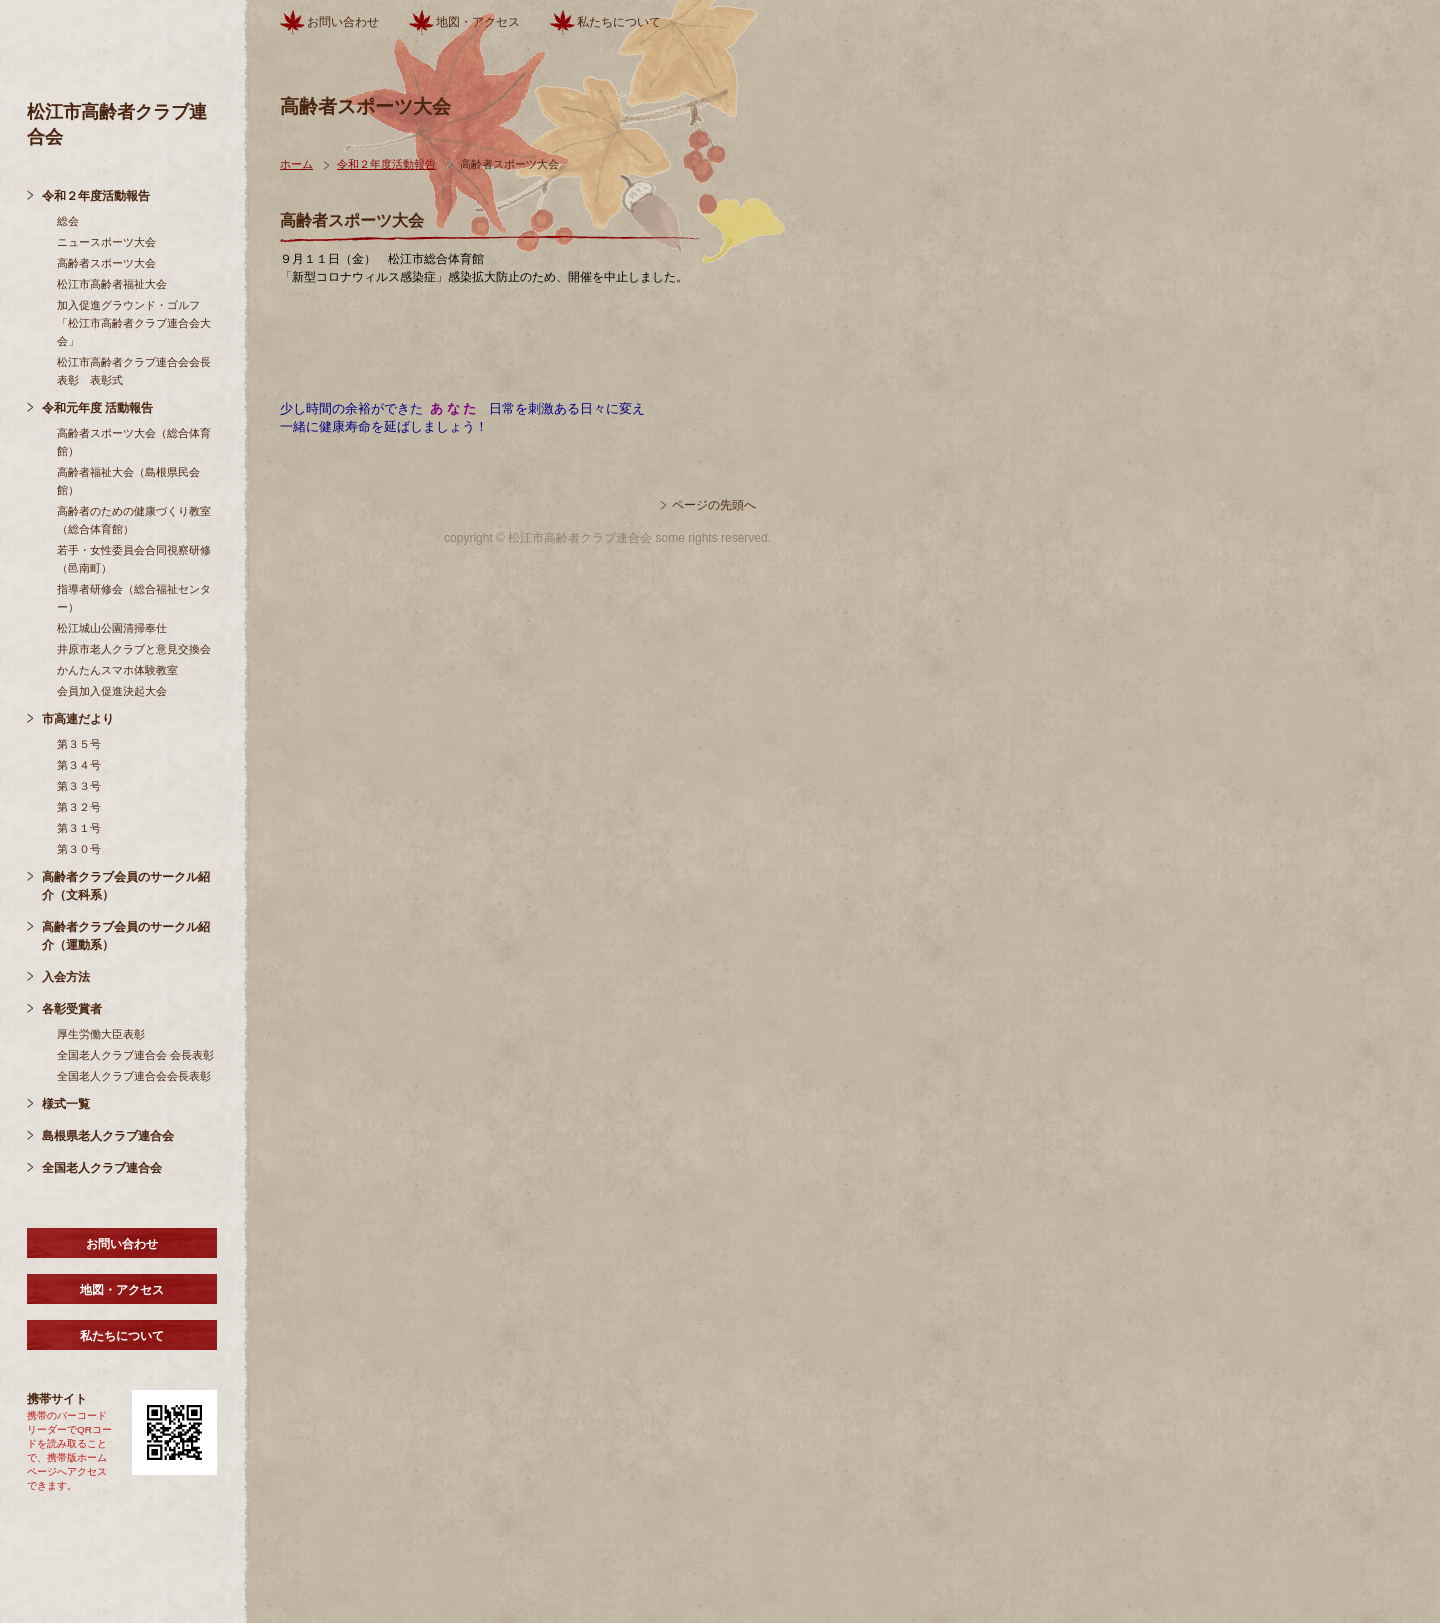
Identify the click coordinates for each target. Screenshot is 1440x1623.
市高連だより (78, 719)
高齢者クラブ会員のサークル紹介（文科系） (126, 886)
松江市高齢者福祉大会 (112, 284)
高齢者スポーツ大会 (106, 263)
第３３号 (79, 786)
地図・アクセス (122, 1290)
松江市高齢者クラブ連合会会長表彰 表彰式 (134, 371)
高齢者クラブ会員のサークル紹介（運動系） (126, 936)
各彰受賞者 (72, 1009)
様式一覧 (66, 1104)
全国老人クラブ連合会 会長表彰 (135, 1055)
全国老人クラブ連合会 (102, 1168)
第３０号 (79, 849)
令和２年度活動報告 (96, 196)
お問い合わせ (122, 1244)
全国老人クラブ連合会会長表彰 (134, 1076)
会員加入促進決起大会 (112, 691)
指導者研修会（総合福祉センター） (134, 598)
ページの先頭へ (714, 505)
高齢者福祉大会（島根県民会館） (128, 481)
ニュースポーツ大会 (106, 242)
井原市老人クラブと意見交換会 (134, 649)
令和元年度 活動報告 (97, 408)
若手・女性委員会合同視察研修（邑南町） (134, 559)
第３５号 (79, 744)
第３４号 (79, 765)
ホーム (296, 164)
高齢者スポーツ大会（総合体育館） (134, 442)
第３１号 (79, 828)
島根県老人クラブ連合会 (108, 1136)
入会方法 (66, 977)
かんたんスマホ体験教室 (117, 670)
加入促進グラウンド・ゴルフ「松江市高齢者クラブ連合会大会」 (134, 323)
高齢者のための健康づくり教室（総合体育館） (134, 520)
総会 (68, 221)
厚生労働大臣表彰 (101, 1034)
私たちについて (122, 1336)
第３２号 (79, 807)
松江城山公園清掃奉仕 (112, 628)
